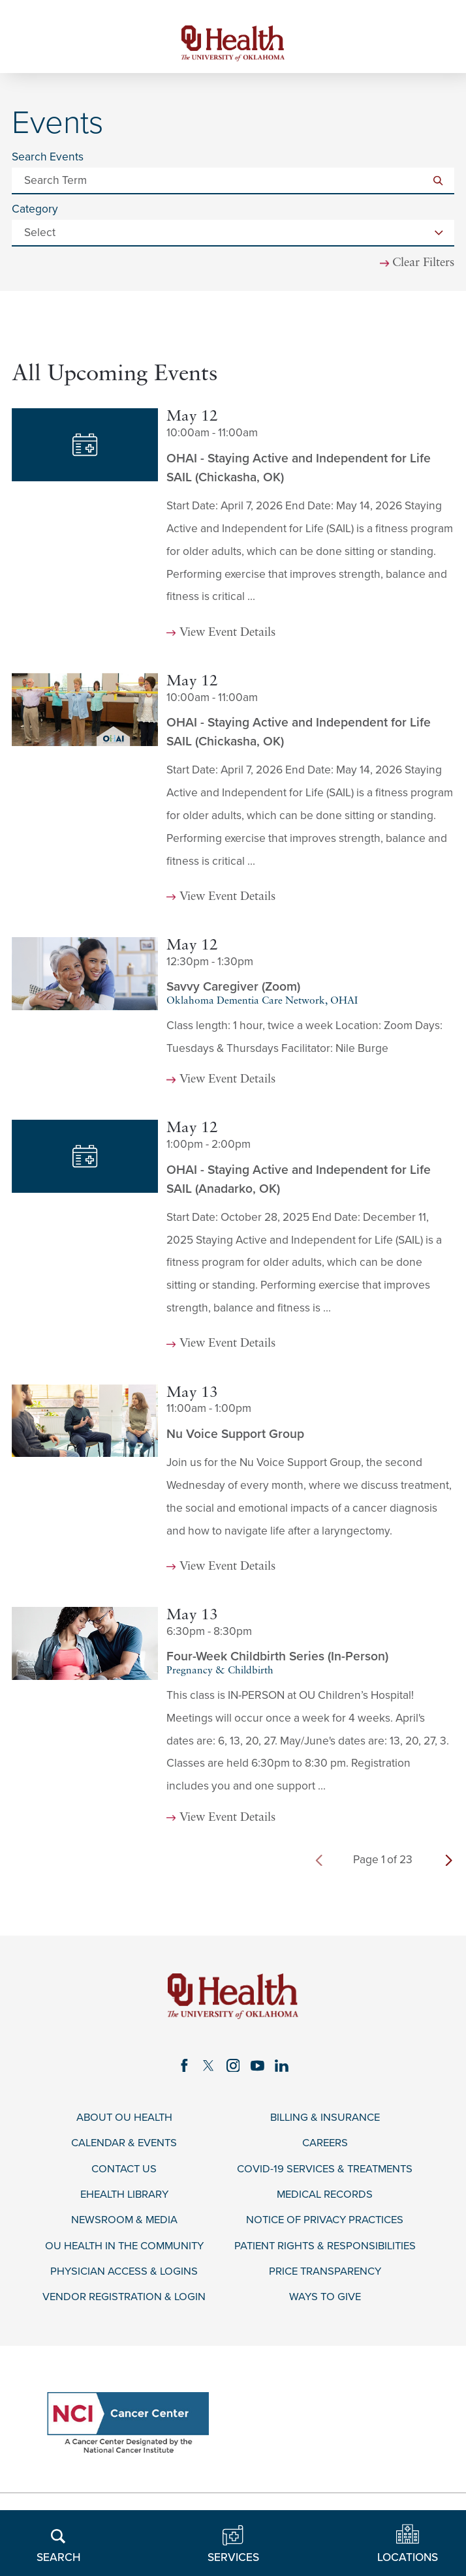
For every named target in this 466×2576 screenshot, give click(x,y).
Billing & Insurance (325, 2122)
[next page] (448, 1862)
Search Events (48, 159)
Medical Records (324, 2201)
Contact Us (124, 2174)
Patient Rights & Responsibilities (324, 2253)
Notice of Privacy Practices (324, 2227)
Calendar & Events (124, 2148)
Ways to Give (325, 2306)
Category (35, 211)
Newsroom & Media (124, 2227)
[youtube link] (258, 2069)
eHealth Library (124, 2201)
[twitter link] (208, 2069)
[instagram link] (233, 2069)
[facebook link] (182, 2069)
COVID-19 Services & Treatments (324, 2174)
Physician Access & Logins (124, 2279)
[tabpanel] (233, 1127)
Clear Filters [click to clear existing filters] (420, 266)
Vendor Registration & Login (124, 2306)
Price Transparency (325, 2279)
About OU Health (124, 2122)
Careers (324, 2148)
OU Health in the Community (124, 2253)
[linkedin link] (283, 2069)
